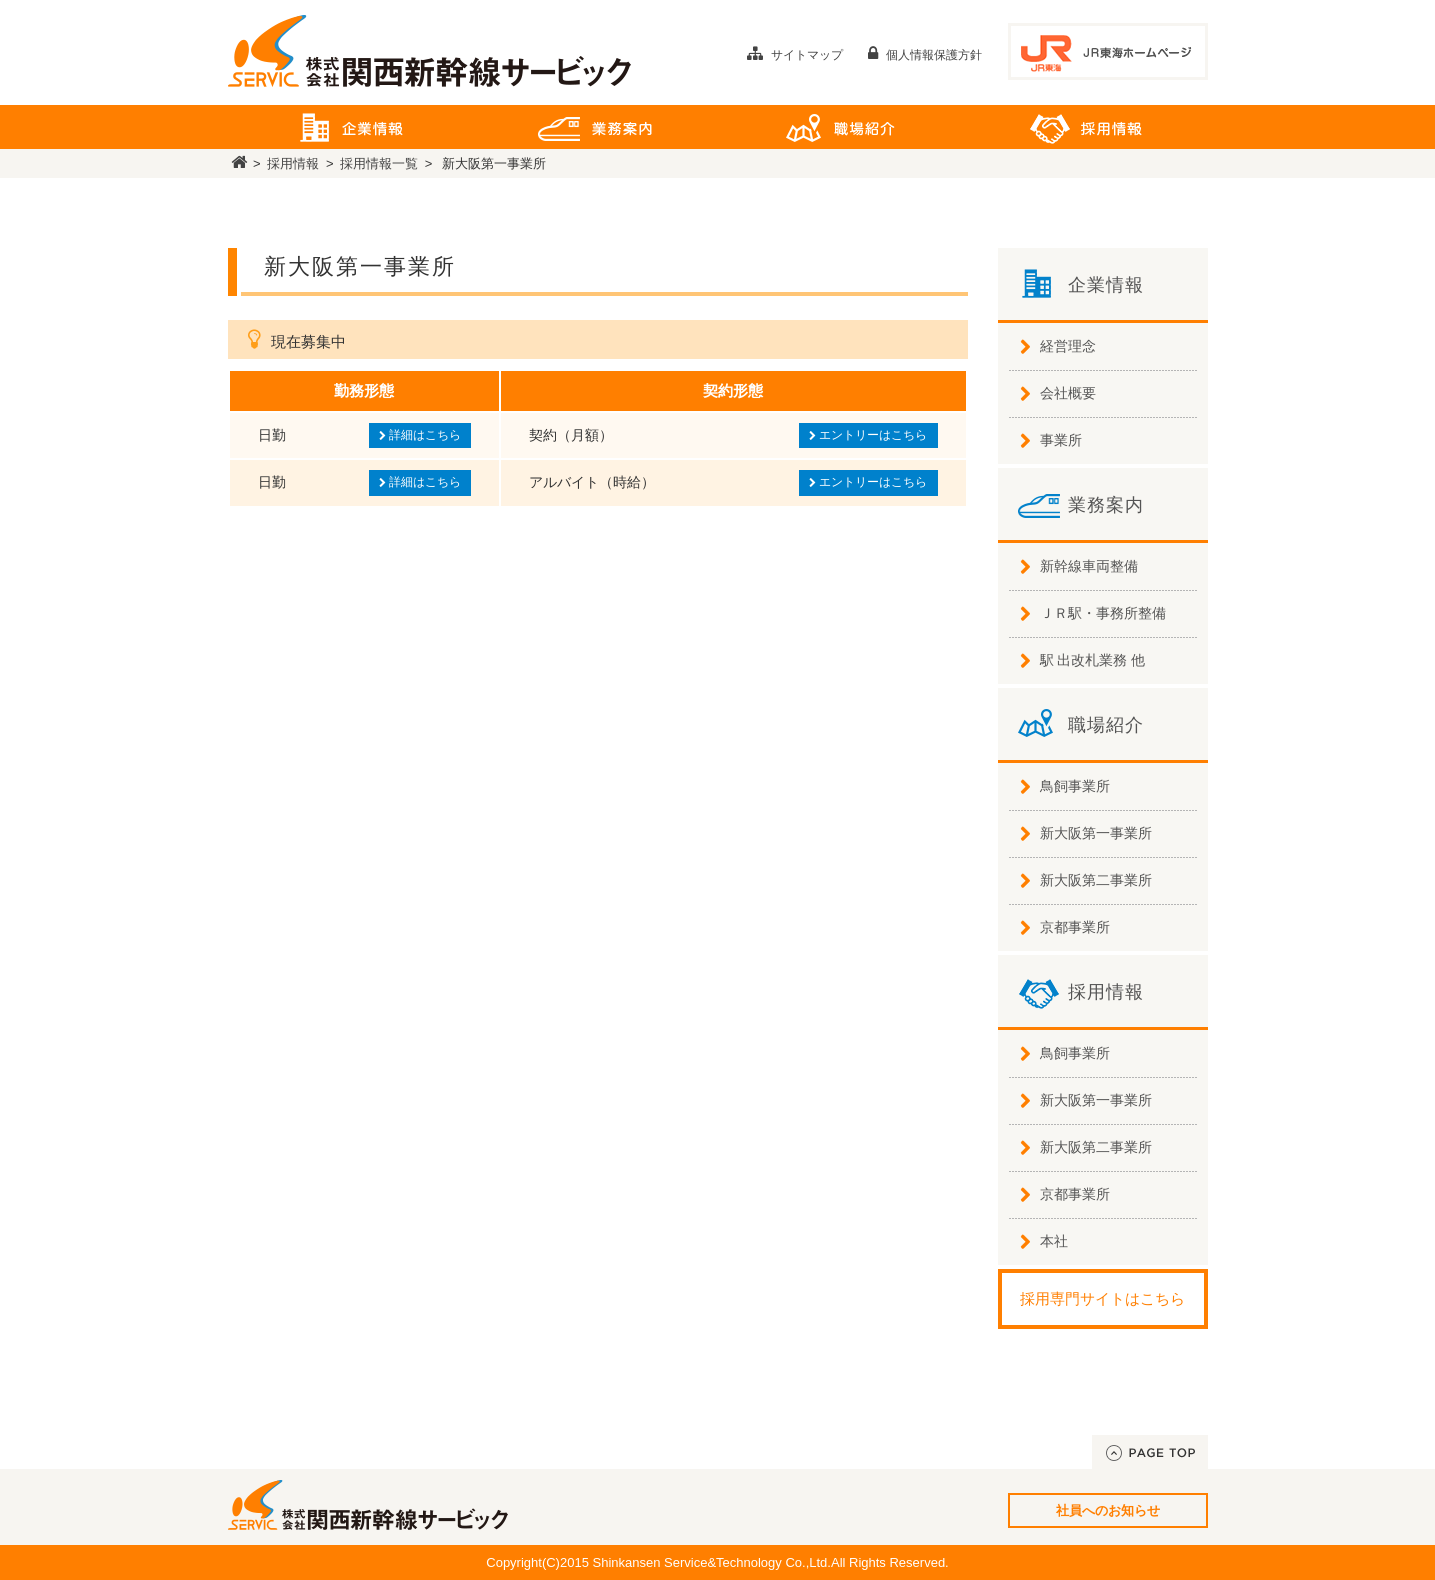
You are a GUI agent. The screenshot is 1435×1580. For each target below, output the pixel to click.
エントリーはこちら (868, 435)
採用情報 (1085, 127)
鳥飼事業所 (1075, 786)
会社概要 (1068, 393)
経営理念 (1068, 346)
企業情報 (350, 127)
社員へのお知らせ (1108, 1510)
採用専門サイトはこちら (1102, 1298)
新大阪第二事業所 (1096, 880)
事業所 (1061, 440)
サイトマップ (795, 55)
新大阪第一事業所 (1096, 833)
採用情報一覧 (379, 163)
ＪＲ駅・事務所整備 (1103, 613)
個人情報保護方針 (925, 55)
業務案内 (595, 127)
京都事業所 (1075, 927)
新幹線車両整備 (1089, 566)
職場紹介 (840, 127)
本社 (1054, 1241)
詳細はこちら (420, 435)
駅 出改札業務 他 (1093, 660)
